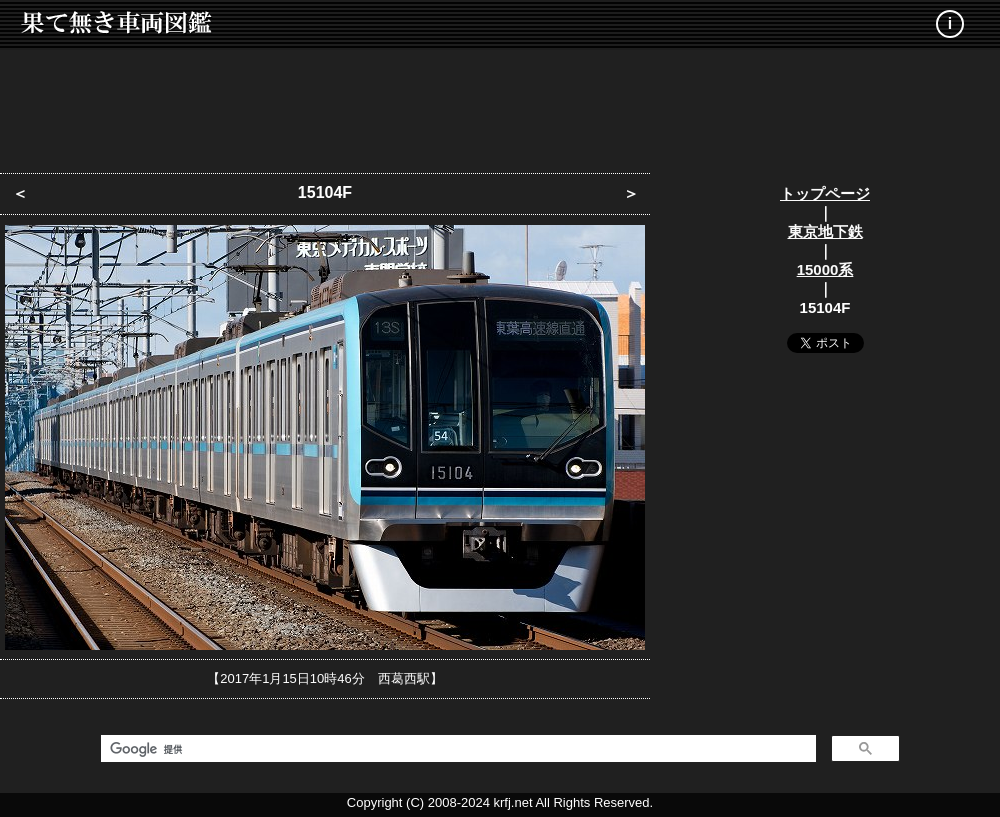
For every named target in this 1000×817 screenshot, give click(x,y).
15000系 (825, 269)
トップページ (825, 193)
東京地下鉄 (825, 231)
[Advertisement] (500, 105)
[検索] (456, 749)
